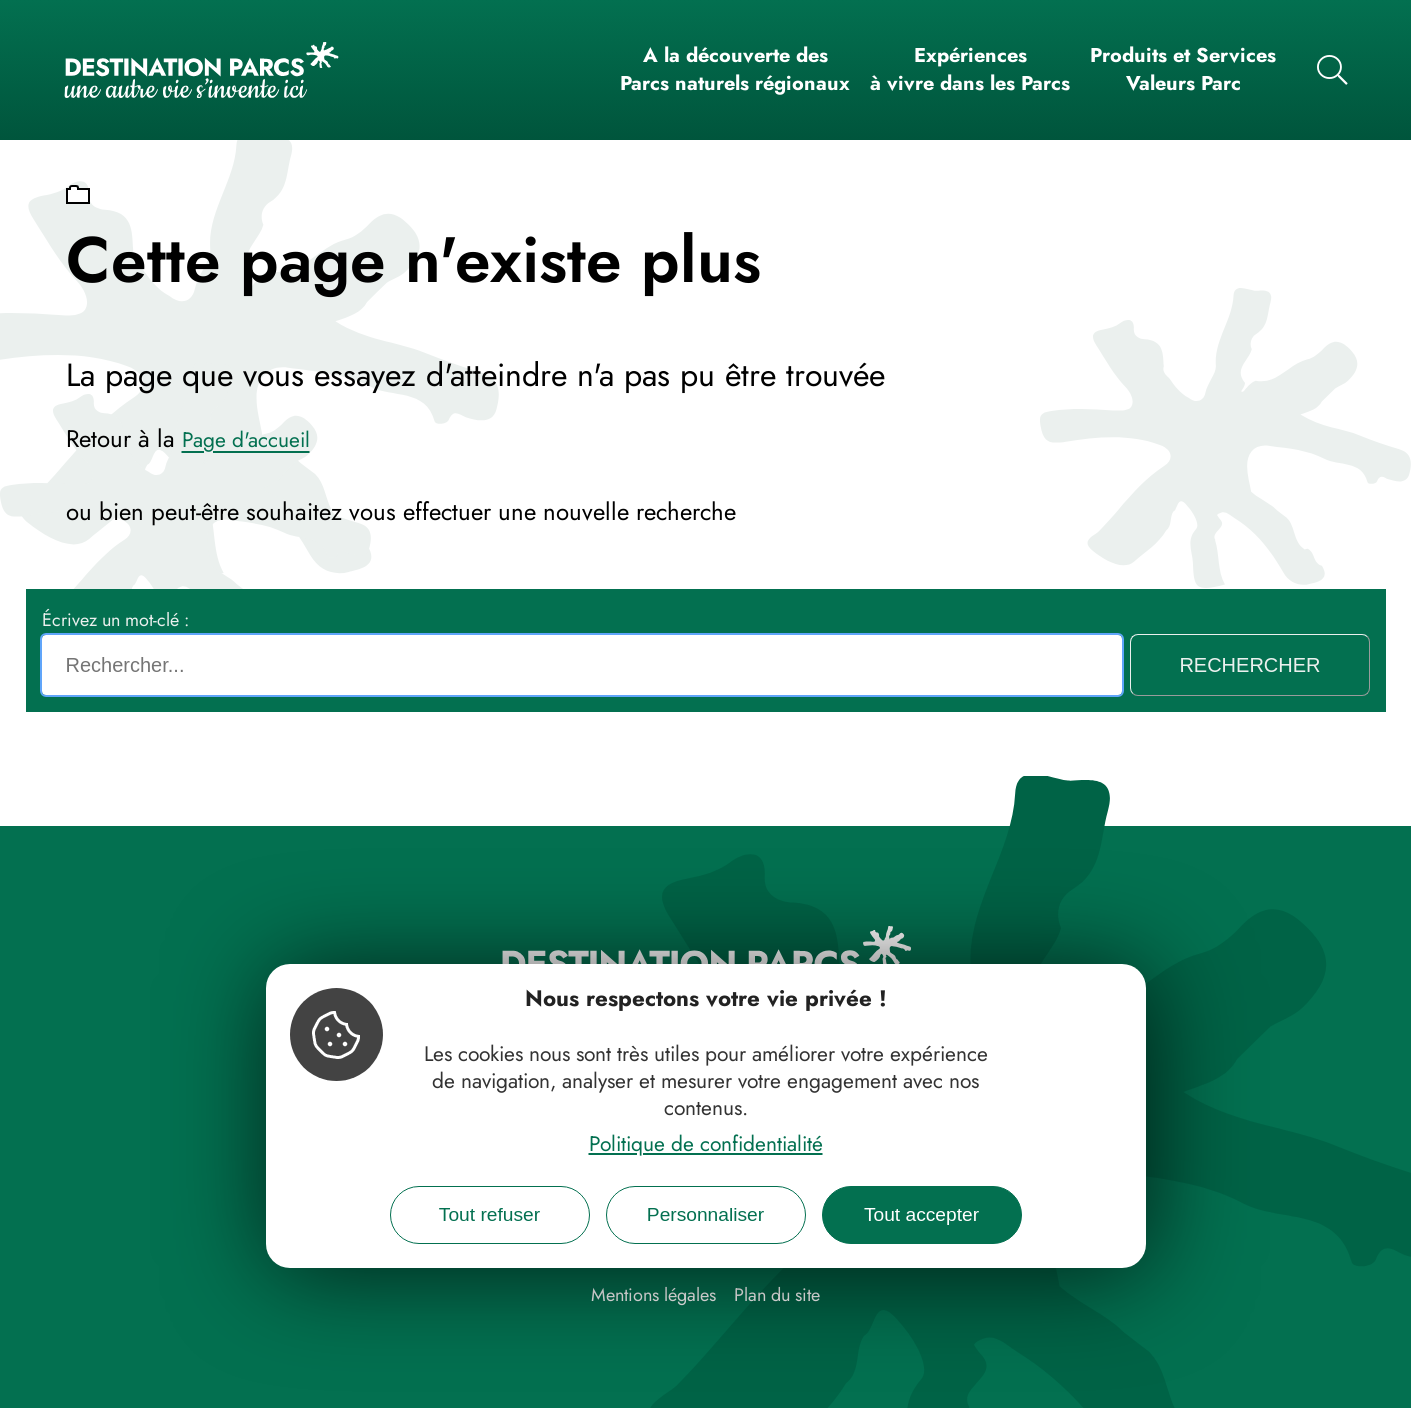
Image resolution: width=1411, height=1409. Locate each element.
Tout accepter (921, 1214)
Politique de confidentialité (706, 1144)
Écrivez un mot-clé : (115, 620)
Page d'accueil (246, 440)
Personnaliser (705, 1214)
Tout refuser (489, 1214)
